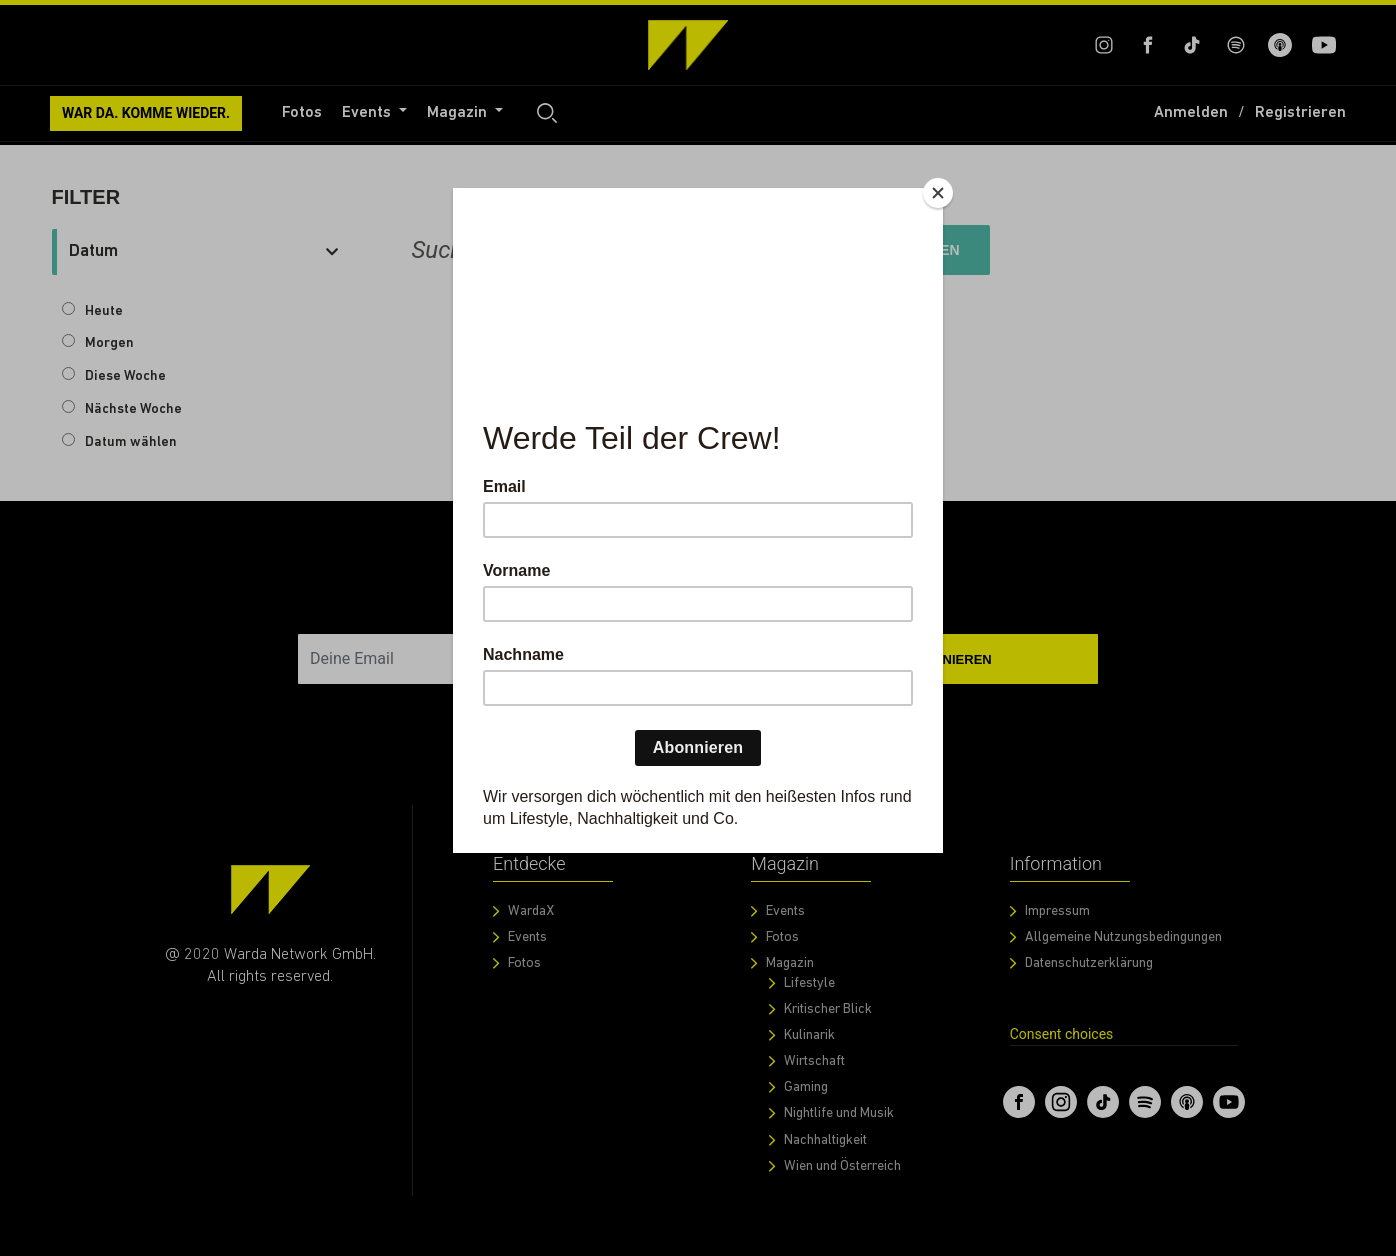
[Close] (938, 193)
